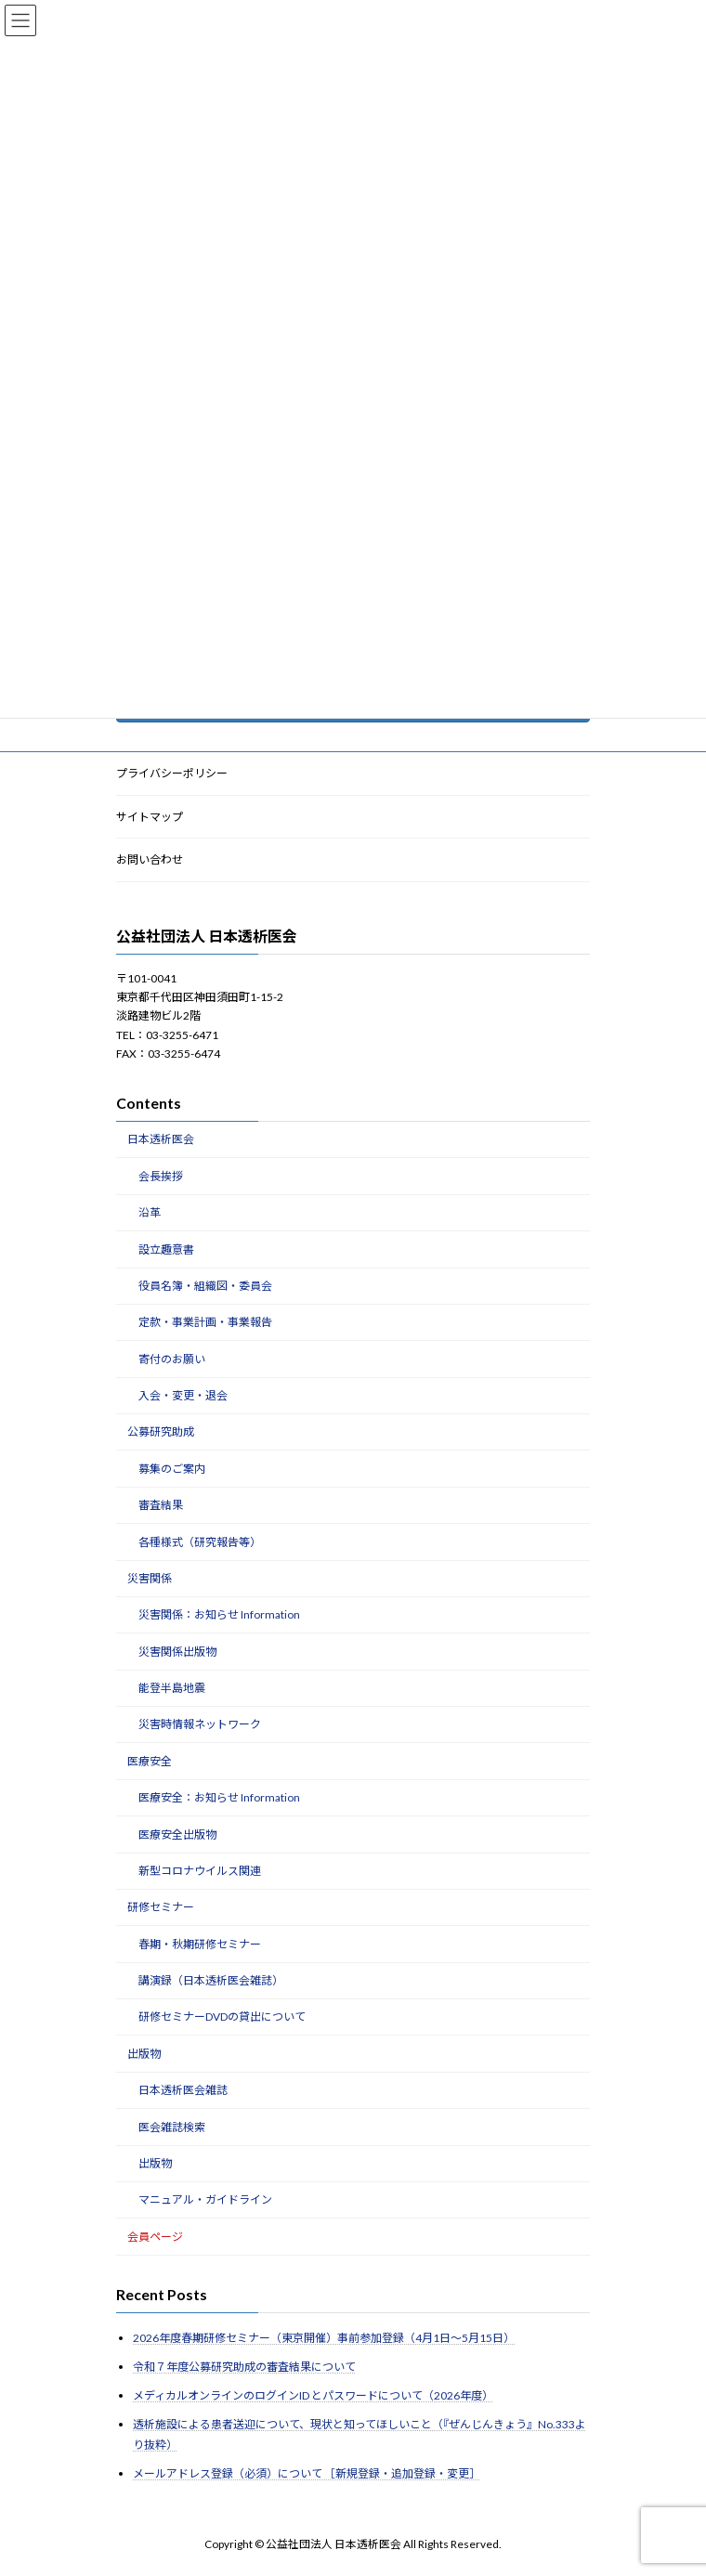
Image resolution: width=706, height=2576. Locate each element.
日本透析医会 (160, 1140)
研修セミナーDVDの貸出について (222, 2017)
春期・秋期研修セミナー (199, 1944)
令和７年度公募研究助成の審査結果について (244, 2367)
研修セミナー (160, 1907)
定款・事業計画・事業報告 (205, 1322)
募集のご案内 (171, 1469)
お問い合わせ (149, 859)
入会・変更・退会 (183, 1395)
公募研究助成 (160, 1432)
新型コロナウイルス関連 (199, 1871)
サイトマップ (149, 817)
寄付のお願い (171, 1359)
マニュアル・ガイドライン (205, 2199)
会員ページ (155, 2237)
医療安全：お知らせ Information (219, 1797)
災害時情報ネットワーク (199, 1725)
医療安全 (149, 1761)
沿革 (149, 1212)
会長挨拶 (160, 1176)
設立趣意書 (166, 1249)
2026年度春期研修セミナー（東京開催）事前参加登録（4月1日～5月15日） (324, 2338)
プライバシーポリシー (172, 773)
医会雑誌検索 (171, 2127)
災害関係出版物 (177, 1652)
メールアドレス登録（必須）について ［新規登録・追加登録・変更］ (306, 2473)
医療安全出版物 (177, 1834)
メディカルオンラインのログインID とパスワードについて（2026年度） (313, 2395)
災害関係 (149, 1578)
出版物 (144, 2054)
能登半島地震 (171, 1688)
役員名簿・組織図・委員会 (205, 1286)
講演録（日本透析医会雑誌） (210, 1980)
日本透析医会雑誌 (183, 2090)
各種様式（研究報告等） (199, 1542)
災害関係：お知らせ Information (219, 1614)
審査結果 (160, 1505)
